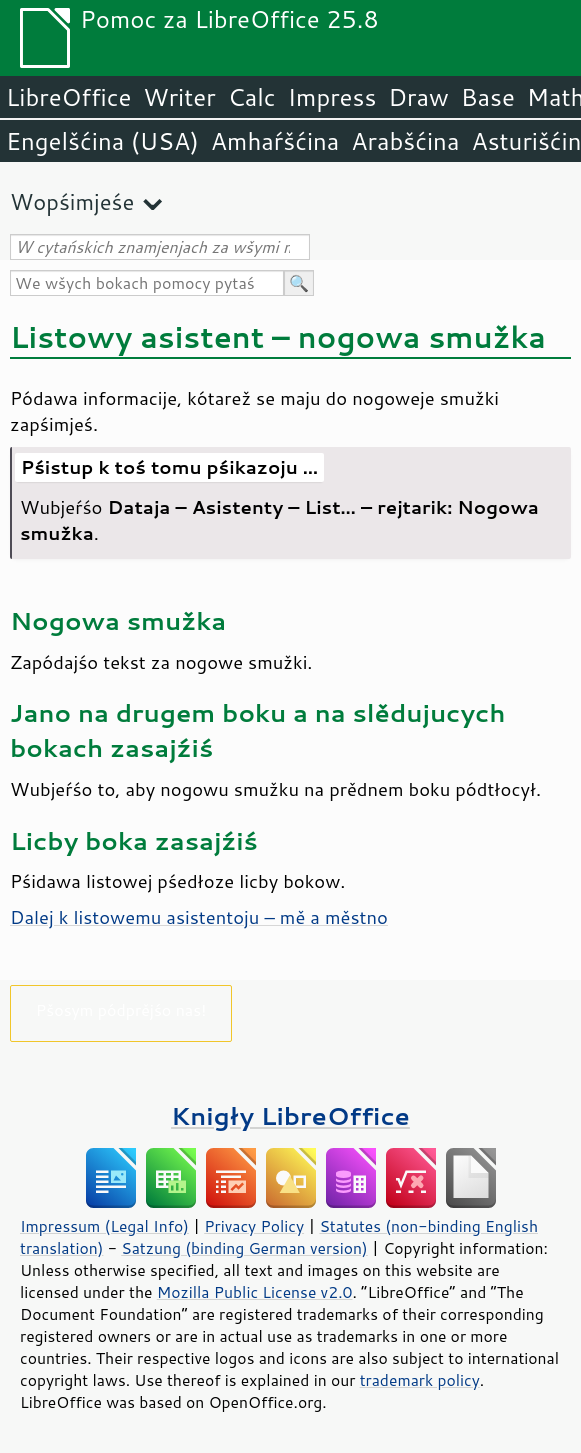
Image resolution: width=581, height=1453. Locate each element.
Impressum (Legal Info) (104, 1226)
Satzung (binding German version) (244, 1248)
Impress (332, 97)
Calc (252, 97)
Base (488, 97)
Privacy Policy (254, 1226)
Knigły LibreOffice (290, 1115)
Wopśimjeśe (72, 201)
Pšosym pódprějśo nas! (121, 1009)
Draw (418, 97)
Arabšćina (405, 141)
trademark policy (420, 1380)
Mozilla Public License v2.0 (255, 1292)
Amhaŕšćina (275, 141)
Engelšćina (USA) (102, 141)
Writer (179, 97)
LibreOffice (68, 97)
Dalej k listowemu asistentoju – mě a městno (199, 917)
